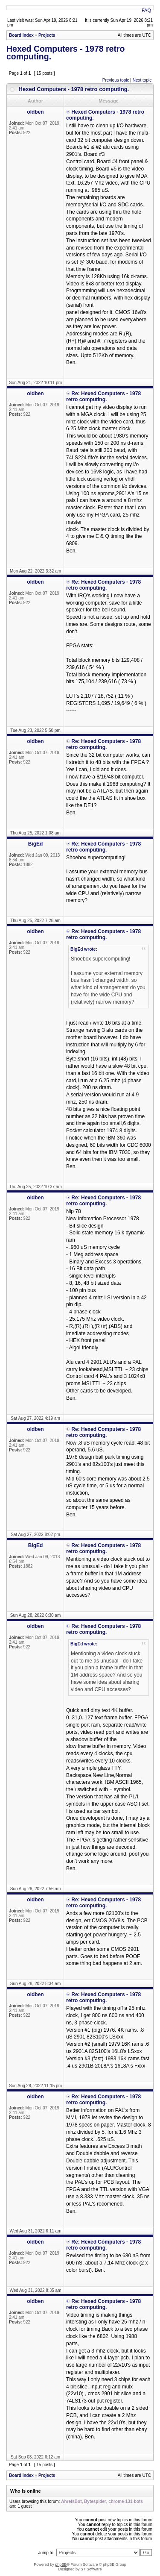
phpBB (61, 2564)
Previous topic (115, 80)
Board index (21, 35)
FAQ (146, 10)
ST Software (91, 2569)
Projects (46, 35)
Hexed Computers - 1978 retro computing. (65, 52)
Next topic (142, 80)
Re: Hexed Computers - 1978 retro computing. (103, 396)
